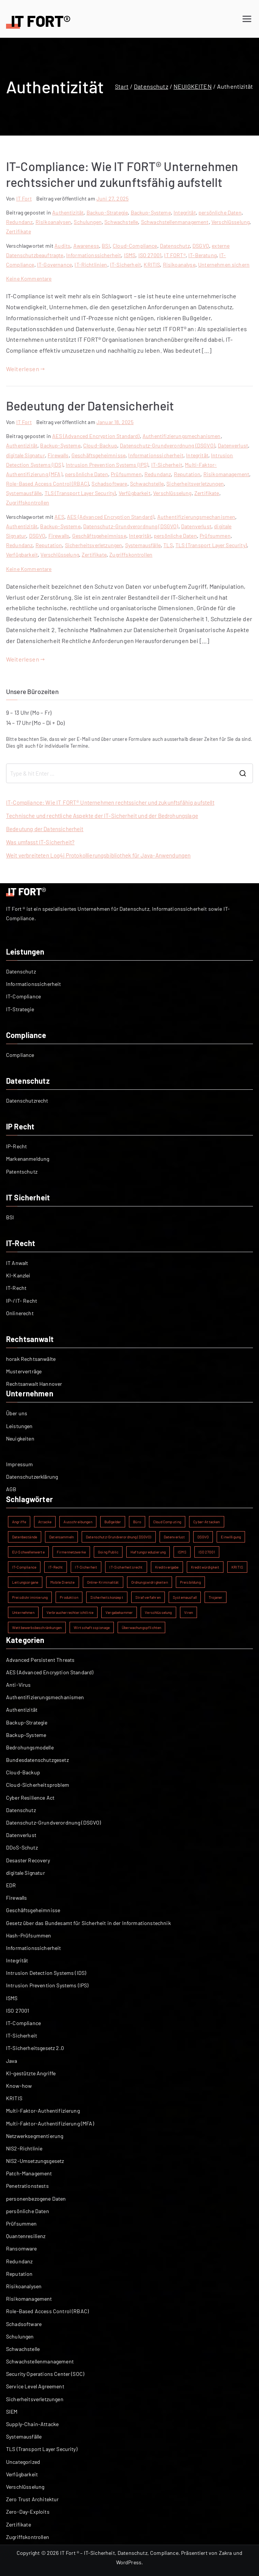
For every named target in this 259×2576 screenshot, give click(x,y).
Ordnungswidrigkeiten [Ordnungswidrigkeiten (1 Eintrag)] (149, 1582)
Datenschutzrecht (27, 1100)
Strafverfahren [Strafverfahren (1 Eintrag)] (148, 1597)
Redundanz (19, 222)
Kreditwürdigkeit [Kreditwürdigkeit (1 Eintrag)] (205, 1567)
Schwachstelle (121, 222)
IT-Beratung (202, 255)
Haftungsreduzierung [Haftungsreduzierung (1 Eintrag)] (148, 1552)
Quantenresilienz (26, 2236)
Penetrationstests (27, 2186)
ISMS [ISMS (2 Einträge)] (182, 1552)
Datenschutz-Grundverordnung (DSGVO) (167, 445)
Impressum (19, 1464)
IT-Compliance (23, 996)
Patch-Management (29, 2173)
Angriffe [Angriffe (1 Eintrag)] (19, 1521)
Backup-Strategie (107, 212)
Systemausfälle (24, 493)
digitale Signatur (25, 455)
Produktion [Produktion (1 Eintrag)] (69, 1597)
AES (59, 517)
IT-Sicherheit (125, 264)
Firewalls (58, 455)
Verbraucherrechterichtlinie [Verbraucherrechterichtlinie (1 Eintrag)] (70, 1612)
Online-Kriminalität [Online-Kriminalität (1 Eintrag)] (103, 1582)
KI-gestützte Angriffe (31, 2073)
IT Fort (24, 198)
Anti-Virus (18, 1684)
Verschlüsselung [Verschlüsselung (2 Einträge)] (158, 1612)
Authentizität (68, 212)
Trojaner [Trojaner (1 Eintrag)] (215, 1597)
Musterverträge (24, 1371)
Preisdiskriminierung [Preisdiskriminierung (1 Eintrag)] (30, 1597)
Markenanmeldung (27, 1158)
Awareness (86, 245)
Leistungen (19, 1426)
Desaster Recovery (28, 1860)
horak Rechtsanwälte (31, 1359)
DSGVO (200, 245)
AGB (11, 1489)
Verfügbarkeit (134, 493)
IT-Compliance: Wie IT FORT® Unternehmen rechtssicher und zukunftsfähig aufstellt (110, 802)
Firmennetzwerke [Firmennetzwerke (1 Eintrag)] (71, 1552)
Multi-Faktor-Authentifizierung (43, 2110)
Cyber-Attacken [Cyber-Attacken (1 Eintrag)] (206, 1521)
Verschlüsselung (230, 222)
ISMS (130, 255)
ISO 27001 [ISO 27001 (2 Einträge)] (207, 1552)
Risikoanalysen (53, 222)
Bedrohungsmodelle (30, 1747)
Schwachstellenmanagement (175, 222)
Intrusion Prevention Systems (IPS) (107, 464)
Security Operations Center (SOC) (45, 2374)
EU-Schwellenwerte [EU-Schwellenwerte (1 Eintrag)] (28, 1552)
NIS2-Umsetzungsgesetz (35, 2161)
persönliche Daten (220, 212)
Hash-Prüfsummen (28, 1935)
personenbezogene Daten (36, 2198)
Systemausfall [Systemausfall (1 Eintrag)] (185, 1597)
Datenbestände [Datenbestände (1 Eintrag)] (24, 1537)
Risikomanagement (226, 474)
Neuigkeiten (20, 1438)
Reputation (187, 474)
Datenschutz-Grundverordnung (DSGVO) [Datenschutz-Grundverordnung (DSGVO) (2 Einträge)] (119, 1537)
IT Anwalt (17, 1263)
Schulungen (88, 222)
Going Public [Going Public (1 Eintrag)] (108, 1552)
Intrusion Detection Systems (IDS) (46, 1973)
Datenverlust (233, 445)
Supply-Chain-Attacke (32, 2424)
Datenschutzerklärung (32, 1476)
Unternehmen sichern (224, 264)
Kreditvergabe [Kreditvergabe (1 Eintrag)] (167, 1567)
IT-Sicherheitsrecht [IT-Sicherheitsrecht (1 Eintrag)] (126, 1567)
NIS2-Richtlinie (24, 2148)
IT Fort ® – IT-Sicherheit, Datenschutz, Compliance (119, 2553)
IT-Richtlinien (90, 264)
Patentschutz (21, 1171)
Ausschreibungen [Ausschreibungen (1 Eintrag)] (78, 1521)
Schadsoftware (109, 483)
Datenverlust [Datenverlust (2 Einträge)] (174, 1537)
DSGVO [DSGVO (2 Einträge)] (203, 1537)
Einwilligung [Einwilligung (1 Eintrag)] (231, 1537)
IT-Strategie (20, 1009)
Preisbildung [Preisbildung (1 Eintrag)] (190, 1582)
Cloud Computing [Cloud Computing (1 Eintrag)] (167, 1521)
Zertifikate (18, 231)
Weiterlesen (25, 368)
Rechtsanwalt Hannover (34, 1384)
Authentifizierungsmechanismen (182, 436)
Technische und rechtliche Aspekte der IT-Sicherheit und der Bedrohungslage (102, 815)
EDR (11, 1885)
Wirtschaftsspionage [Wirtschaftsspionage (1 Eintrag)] (92, 1627)
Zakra (225, 2553)
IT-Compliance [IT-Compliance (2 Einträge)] (24, 1567)
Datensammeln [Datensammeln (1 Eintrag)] (61, 1537)
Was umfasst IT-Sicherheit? (40, 842)
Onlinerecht (20, 1313)
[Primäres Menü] (247, 19)
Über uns (16, 1413)
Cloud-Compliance (135, 245)
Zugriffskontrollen (27, 502)
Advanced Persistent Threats (40, 1660)
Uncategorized (23, 2462)
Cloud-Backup (100, 445)
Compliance (20, 1055)
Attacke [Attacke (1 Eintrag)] (44, 1521)
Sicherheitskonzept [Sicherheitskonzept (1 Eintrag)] (106, 1597)
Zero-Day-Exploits (28, 2511)
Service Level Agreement (35, 2386)
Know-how (19, 2085)
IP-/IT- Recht (21, 1300)
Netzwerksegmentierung (34, 2136)
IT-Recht (16, 1288)
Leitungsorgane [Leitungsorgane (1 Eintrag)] (25, 1582)
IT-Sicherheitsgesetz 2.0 (35, 2048)
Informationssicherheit (93, 255)
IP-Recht (16, 1146)
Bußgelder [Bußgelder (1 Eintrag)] (112, 1521)
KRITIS (152, 264)
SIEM (12, 2411)
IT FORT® (174, 255)
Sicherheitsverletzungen (195, 483)
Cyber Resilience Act (30, 1797)
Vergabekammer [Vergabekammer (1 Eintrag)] (119, 1612)
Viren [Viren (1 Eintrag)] (188, 1612)
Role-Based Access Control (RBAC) (47, 483)
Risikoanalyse (179, 264)
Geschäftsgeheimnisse (98, 455)
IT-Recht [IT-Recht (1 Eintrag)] (55, 1567)
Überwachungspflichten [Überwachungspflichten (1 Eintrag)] (141, 1627)
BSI (106, 245)
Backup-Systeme (151, 212)
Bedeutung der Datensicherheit (90, 405)
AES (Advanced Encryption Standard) (96, 436)
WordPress (128, 2562)
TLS (167, 545)
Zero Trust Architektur (32, 2499)
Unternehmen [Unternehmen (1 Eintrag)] (23, 1612)
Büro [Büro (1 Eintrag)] (137, 1521)
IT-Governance (54, 264)
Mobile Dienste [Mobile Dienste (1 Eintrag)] (62, 1582)
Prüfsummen (126, 474)
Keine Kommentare (29, 278)
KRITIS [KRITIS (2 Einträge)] (237, 1567)
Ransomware (21, 2248)
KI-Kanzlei (18, 1275)
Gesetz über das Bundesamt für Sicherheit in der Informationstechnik (88, 1923)
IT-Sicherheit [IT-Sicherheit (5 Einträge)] (86, 1567)
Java (11, 2061)
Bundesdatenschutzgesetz (37, 1760)
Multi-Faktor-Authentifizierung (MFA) (50, 2123)
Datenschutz (175, 245)
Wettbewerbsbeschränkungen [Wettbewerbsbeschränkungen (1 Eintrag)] (37, 1627)
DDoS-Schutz (22, 1847)
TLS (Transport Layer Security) (80, 493)
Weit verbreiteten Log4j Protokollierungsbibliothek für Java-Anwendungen (98, 855)
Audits (62, 245)
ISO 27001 (149, 255)
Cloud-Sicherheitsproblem (37, 1785)
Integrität (185, 212)
